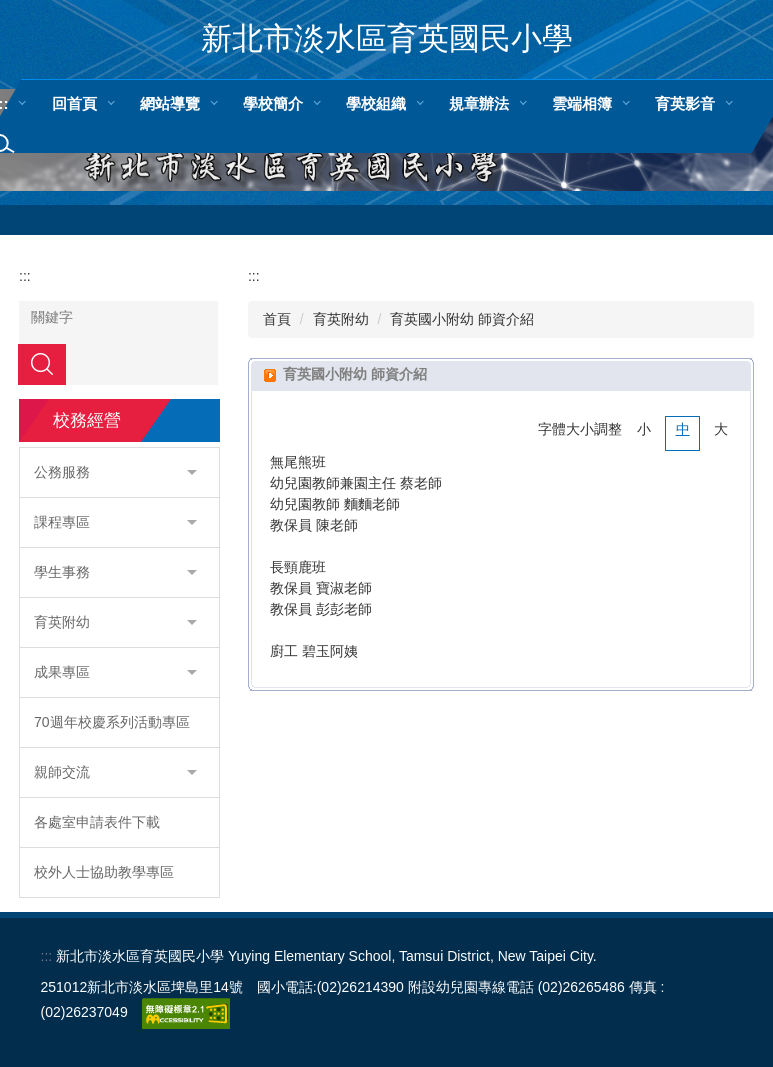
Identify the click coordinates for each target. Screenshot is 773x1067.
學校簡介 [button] (273, 103)
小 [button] (644, 429)
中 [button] (683, 429)
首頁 (277, 319)
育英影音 (685, 103)
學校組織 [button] (376, 103)
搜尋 (42, 364)
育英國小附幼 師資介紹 (462, 319)
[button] (119, 472)
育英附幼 (341, 319)
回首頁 (74, 103)
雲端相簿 (582, 103)
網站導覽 (170, 103)
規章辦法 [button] (479, 103)
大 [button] (721, 429)
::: (25, 276)
